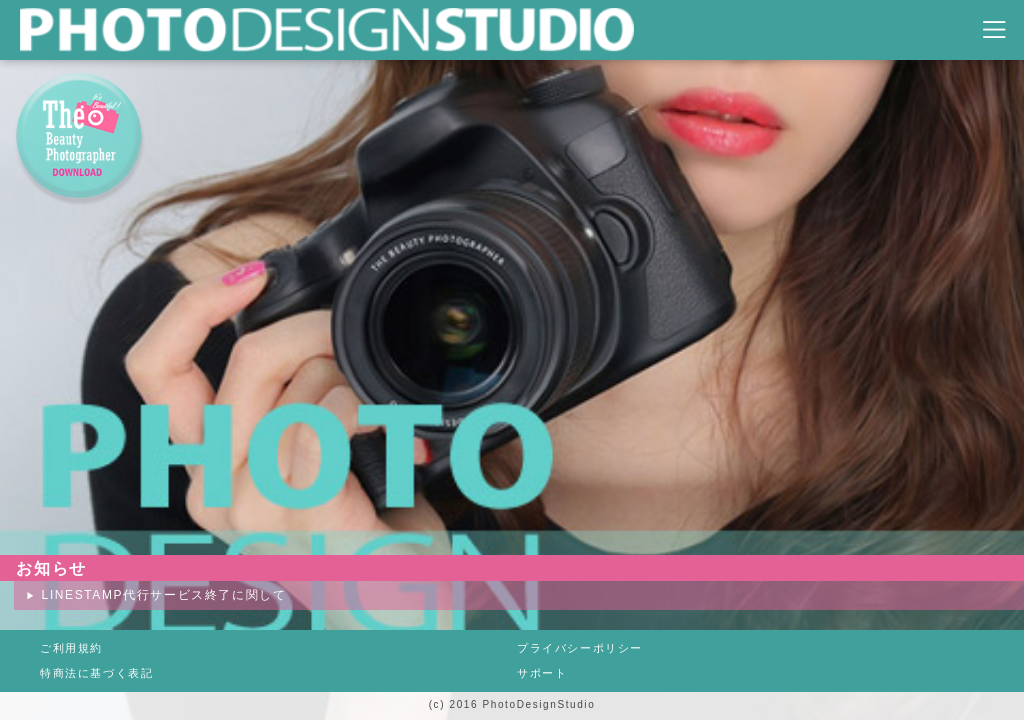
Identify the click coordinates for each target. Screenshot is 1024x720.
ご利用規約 (71, 648)
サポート (542, 673)
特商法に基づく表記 (96, 673)
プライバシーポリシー (580, 648)
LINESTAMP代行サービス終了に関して (164, 595)
